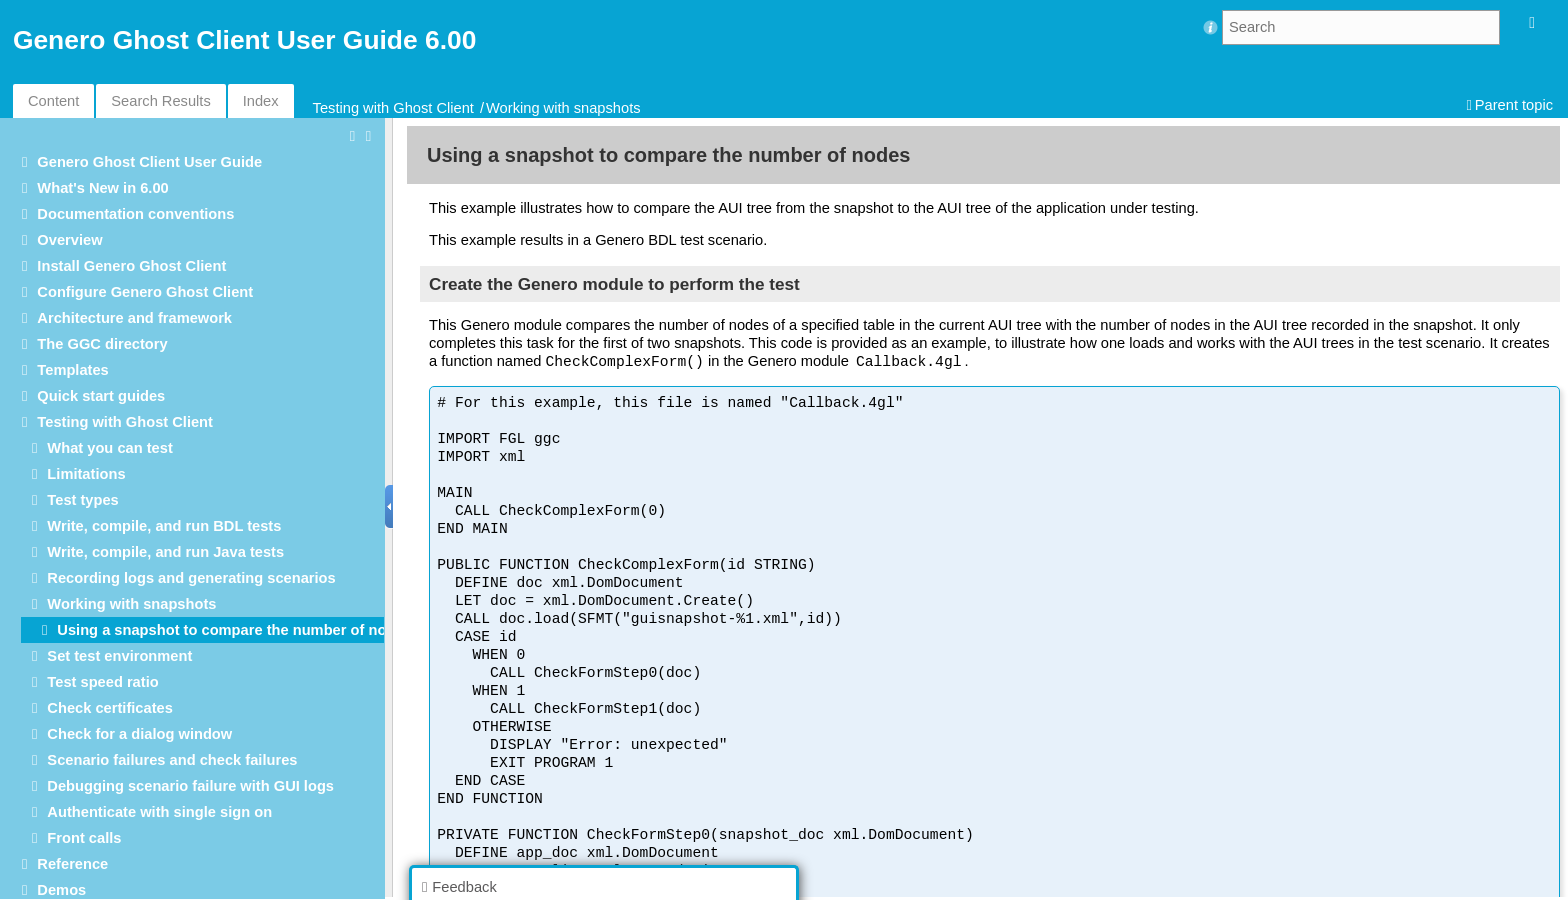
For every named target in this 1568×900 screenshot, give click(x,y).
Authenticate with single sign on (159, 812)
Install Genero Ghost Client (131, 266)
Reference (72, 864)
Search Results (160, 101)
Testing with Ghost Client (393, 108)
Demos (61, 890)
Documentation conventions (135, 214)
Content (53, 101)
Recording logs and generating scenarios (191, 578)
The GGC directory (102, 344)
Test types (82, 500)
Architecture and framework (134, 318)
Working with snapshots (563, 108)
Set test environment (119, 656)
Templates (72, 370)
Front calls (84, 838)
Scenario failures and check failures (172, 760)
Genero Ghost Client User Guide (149, 162)
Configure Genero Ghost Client (145, 292)
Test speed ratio (102, 682)
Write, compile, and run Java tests (165, 552)
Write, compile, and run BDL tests (164, 526)
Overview (69, 240)
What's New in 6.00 (102, 188)
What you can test (109, 448)
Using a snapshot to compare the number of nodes (234, 630)
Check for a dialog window (139, 734)
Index (261, 101)
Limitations (86, 474)
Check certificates (109, 708)
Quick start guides (101, 396)
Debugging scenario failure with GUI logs (190, 786)
